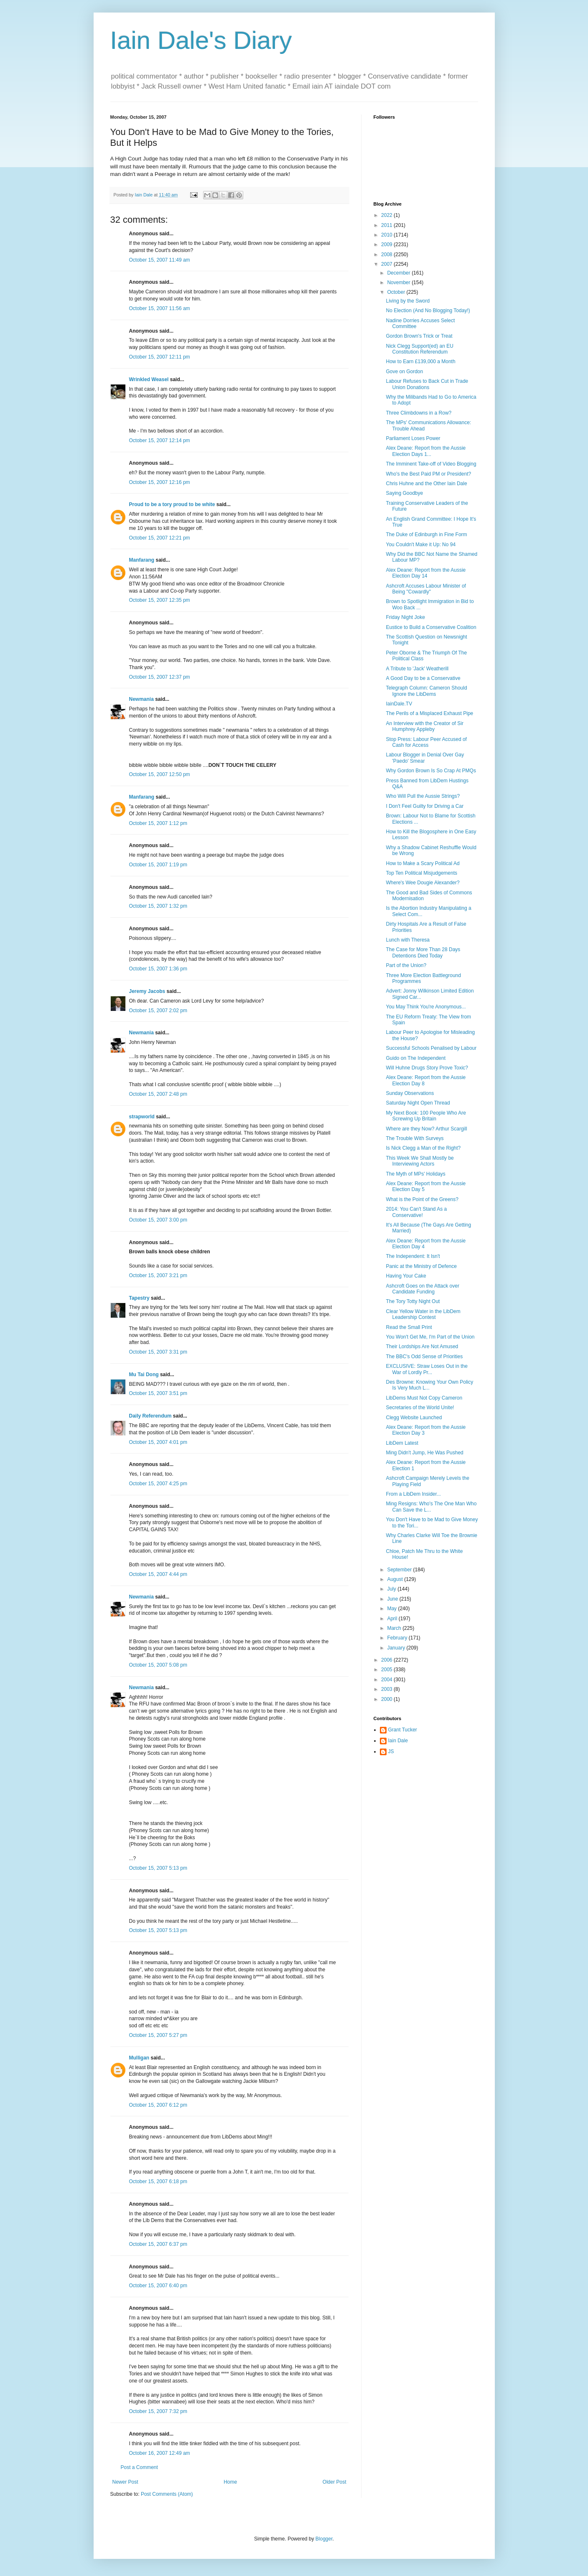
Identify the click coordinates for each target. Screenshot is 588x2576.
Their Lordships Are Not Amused (422, 1346)
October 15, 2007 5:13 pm (158, 1868)
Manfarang (142, 560)
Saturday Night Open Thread (418, 1103)
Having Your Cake (406, 1276)
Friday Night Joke (405, 617)
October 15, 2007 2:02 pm (158, 1010)
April (392, 1618)
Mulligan (139, 2058)
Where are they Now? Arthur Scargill (426, 1129)
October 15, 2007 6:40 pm (158, 2285)
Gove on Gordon (404, 371)
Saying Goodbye (404, 493)
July (392, 1589)
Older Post (334, 2482)
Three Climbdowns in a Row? (418, 413)
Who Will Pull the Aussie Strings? (423, 796)
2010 (387, 235)
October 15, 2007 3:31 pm (158, 1352)
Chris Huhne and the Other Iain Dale (426, 483)
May (392, 1608)
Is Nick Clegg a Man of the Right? (423, 1148)
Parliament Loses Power (413, 438)
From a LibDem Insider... (413, 1494)
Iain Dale (398, 1741)
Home (230, 2482)
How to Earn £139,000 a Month (420, 361)
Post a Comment (139, 2467)
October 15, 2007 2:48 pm (158, 1094)
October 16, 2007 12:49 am (159, 2453)
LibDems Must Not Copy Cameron (424, 1398)
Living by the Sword (408, 301)
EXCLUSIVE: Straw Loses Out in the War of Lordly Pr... (426, 1369)
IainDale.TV (399, 704)
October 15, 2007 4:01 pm (158, 1442)
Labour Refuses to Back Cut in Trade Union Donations (427, 384)
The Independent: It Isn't (413, 1256)
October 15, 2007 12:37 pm (159, 677)
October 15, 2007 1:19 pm (158, 865)
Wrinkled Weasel (149, 379)
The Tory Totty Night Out (413, 1301)
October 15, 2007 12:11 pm (159, 357)
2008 (387, 254)
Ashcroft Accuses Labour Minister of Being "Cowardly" (426, 589)
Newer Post (125, 2482)
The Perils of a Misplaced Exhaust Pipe (429, 713)
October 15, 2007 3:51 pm (158, 1393)
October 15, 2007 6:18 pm (158, 2181)
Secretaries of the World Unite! (420, 1407)
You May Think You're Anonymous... (426, 1007)
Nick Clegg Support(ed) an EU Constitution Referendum (419, 349)
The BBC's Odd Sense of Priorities (424, 1356)
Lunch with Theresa (408, 940)
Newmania (141, 699)
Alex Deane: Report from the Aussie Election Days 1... (426, 451)
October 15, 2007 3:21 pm (158, 1275)
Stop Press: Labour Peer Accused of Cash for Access (426, 742)
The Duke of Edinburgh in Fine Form (426, 534)
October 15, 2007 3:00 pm (158, 1220)
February (397, 1638)
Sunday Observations (410, 1093)
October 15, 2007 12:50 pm (159, 774)
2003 (387, 1689)
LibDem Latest (402, 1443)
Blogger (324, 2539)
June (393, 1599)
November (399, 282)
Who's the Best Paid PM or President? (428, 474)
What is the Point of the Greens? (422, 1199)
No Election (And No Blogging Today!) (428, 310)
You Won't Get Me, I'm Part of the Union (430, 1337)
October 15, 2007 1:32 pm (158, 906)
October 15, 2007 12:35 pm (159, 600)
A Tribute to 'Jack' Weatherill (417, 669)
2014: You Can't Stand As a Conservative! (416, 1212)
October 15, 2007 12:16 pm (159, 482)
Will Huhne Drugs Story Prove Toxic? (427, 1068)
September (400, 1570)
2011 (387, 225)
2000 (387, 1699)
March (394, 1628)
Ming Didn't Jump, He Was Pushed (424, 1453)
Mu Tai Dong (144, 1374)
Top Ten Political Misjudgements (421, 873)
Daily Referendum (150, 1416)
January (396, 1648)
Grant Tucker (402, 1730)
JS (391, 1751)
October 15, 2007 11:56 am (159, 308)
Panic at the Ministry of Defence (421, 1266)
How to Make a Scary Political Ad (422, 863)
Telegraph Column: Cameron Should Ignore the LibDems (426, 691)
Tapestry (139, 1298)
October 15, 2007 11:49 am (159, 260)
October (396, 292)
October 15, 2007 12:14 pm (159, 440)
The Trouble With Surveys (414, 1138)
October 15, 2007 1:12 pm (158, 823)
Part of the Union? (406, 965)
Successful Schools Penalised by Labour (431, 1048)
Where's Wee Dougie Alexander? (422, 883)
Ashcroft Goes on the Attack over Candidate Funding (422, 1289)
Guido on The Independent (415, 1058)
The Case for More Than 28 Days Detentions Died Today (423, 952)
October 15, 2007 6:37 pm (158, 2244)
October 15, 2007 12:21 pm (159, 538)
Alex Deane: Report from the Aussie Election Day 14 (426, 573)
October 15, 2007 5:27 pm (158, 2035)
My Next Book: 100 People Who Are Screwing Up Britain (426, 1116)
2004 (387, 1680)
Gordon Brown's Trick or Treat (419, 336)
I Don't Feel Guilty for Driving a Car (424, 806)
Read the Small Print (409, 1327)
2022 (387, 215)
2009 (387, 244)
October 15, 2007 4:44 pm (158, 1574)
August (395, 1579)
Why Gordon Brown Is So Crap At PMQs (431, 771)
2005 (387, 1669)
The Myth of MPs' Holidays (415, 1174)
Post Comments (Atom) (167, 2494)
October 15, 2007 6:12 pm (158, 2105)
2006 (387, 1660)
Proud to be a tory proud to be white (172, 504)
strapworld (142, 1117)
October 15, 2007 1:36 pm (158, 969)
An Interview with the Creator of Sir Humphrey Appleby (424, 726)
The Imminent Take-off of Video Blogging (431, 464)
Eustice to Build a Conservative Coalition (431, 627)
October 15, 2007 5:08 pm (158, 1665)
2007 (387, 264)
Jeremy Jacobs (147, 991)
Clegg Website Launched (414, 1417)
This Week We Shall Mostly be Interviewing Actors (419, 1161)
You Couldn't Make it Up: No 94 (421, 544)
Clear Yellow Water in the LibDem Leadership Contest (423, 1314)
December (399, 273)
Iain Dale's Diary (201, 40)
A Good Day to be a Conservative (423, 678)
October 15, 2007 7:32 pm (158, 2411)
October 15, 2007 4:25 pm (158, 1484)
